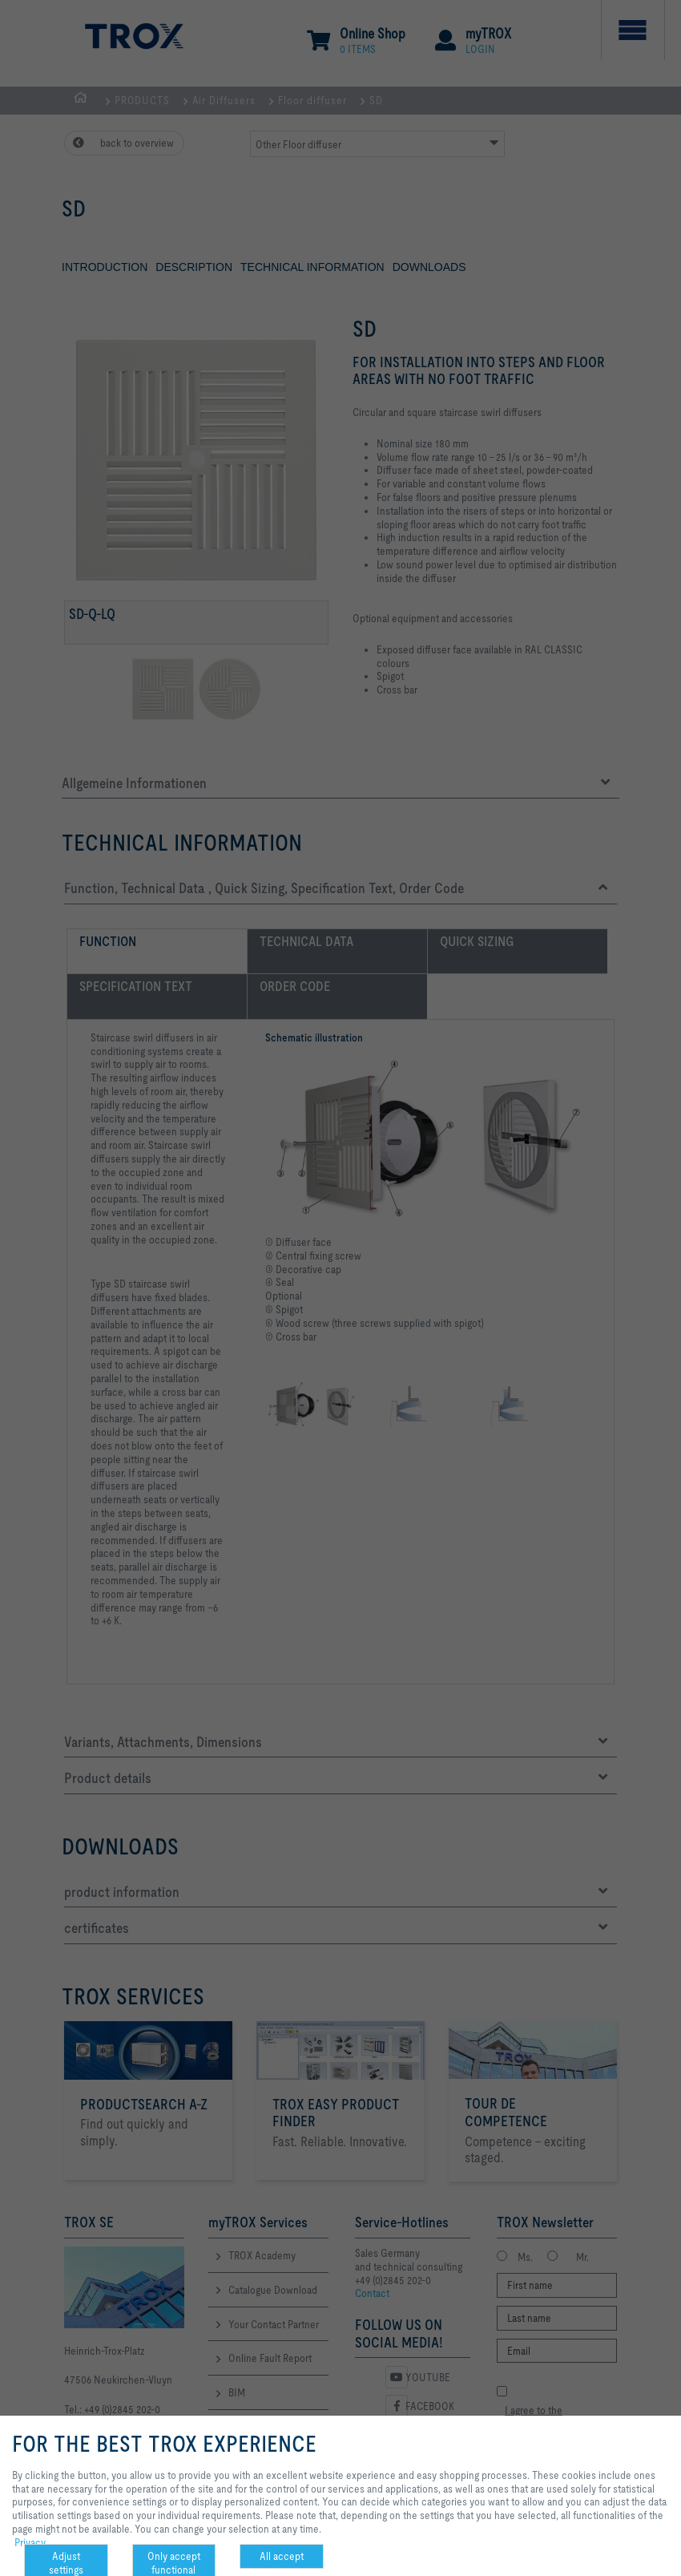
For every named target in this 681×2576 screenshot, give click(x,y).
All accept (282, 2556)
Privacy (30, 2542)
